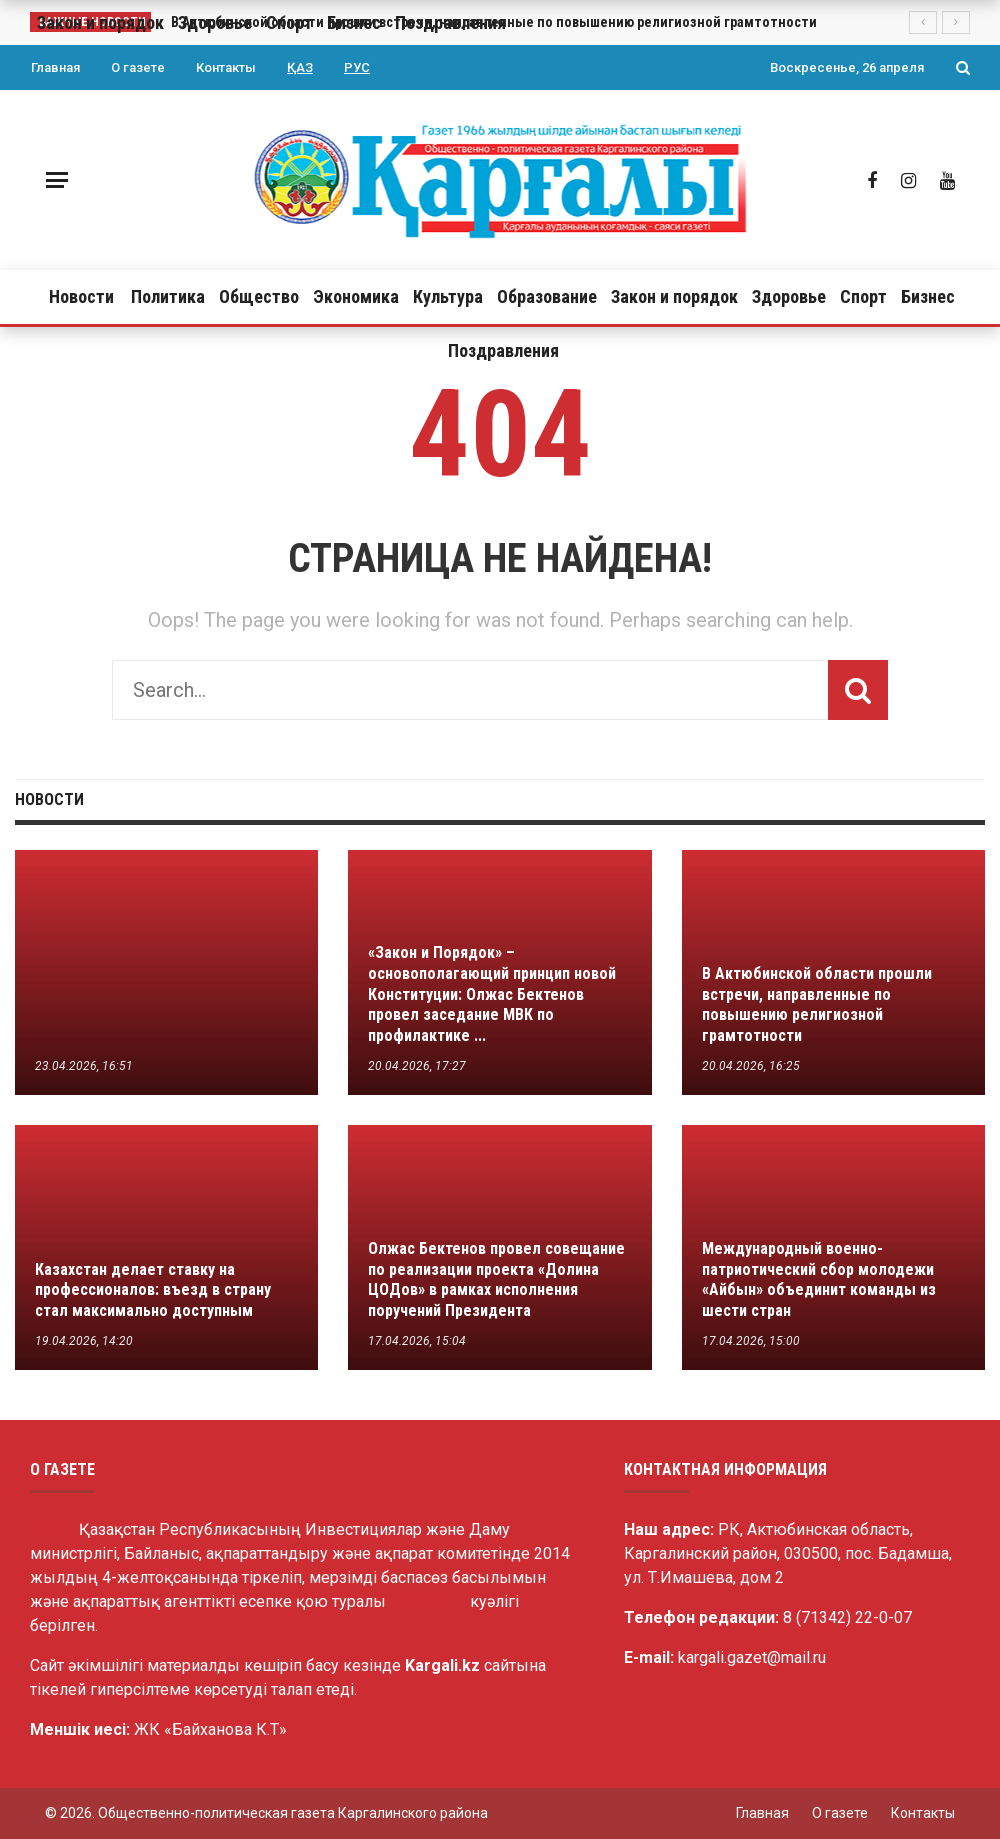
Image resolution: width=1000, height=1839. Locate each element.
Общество (259, 296)
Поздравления (503, 350)
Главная (55, 67)
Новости (81, 296)
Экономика (356, 296)
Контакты (226, 67)
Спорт (863, 296)
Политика (168, 296)
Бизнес (928, 296)
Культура (448, 296)
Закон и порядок (674, 296)
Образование (547, 296)
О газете (138, 67)
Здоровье (789, 296)
